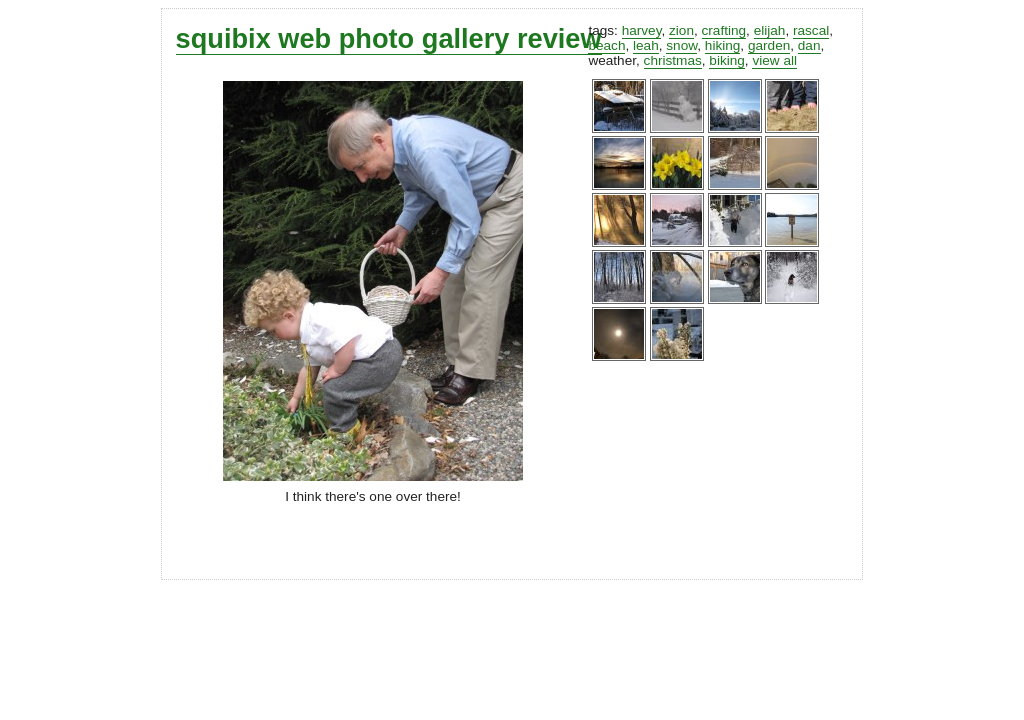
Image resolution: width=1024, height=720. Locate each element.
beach (606, 45)
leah (646, 45)
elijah (770, 30)
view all (774, 60)
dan (809, 45)
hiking (723, 45)
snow (681, 45)
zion (681, 30)
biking (727, 60)
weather (612, 60)
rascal (811, 30)
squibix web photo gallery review (389, 38)
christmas (673, 60)
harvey (642, 30)
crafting (724, 30)
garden (769, 45)
